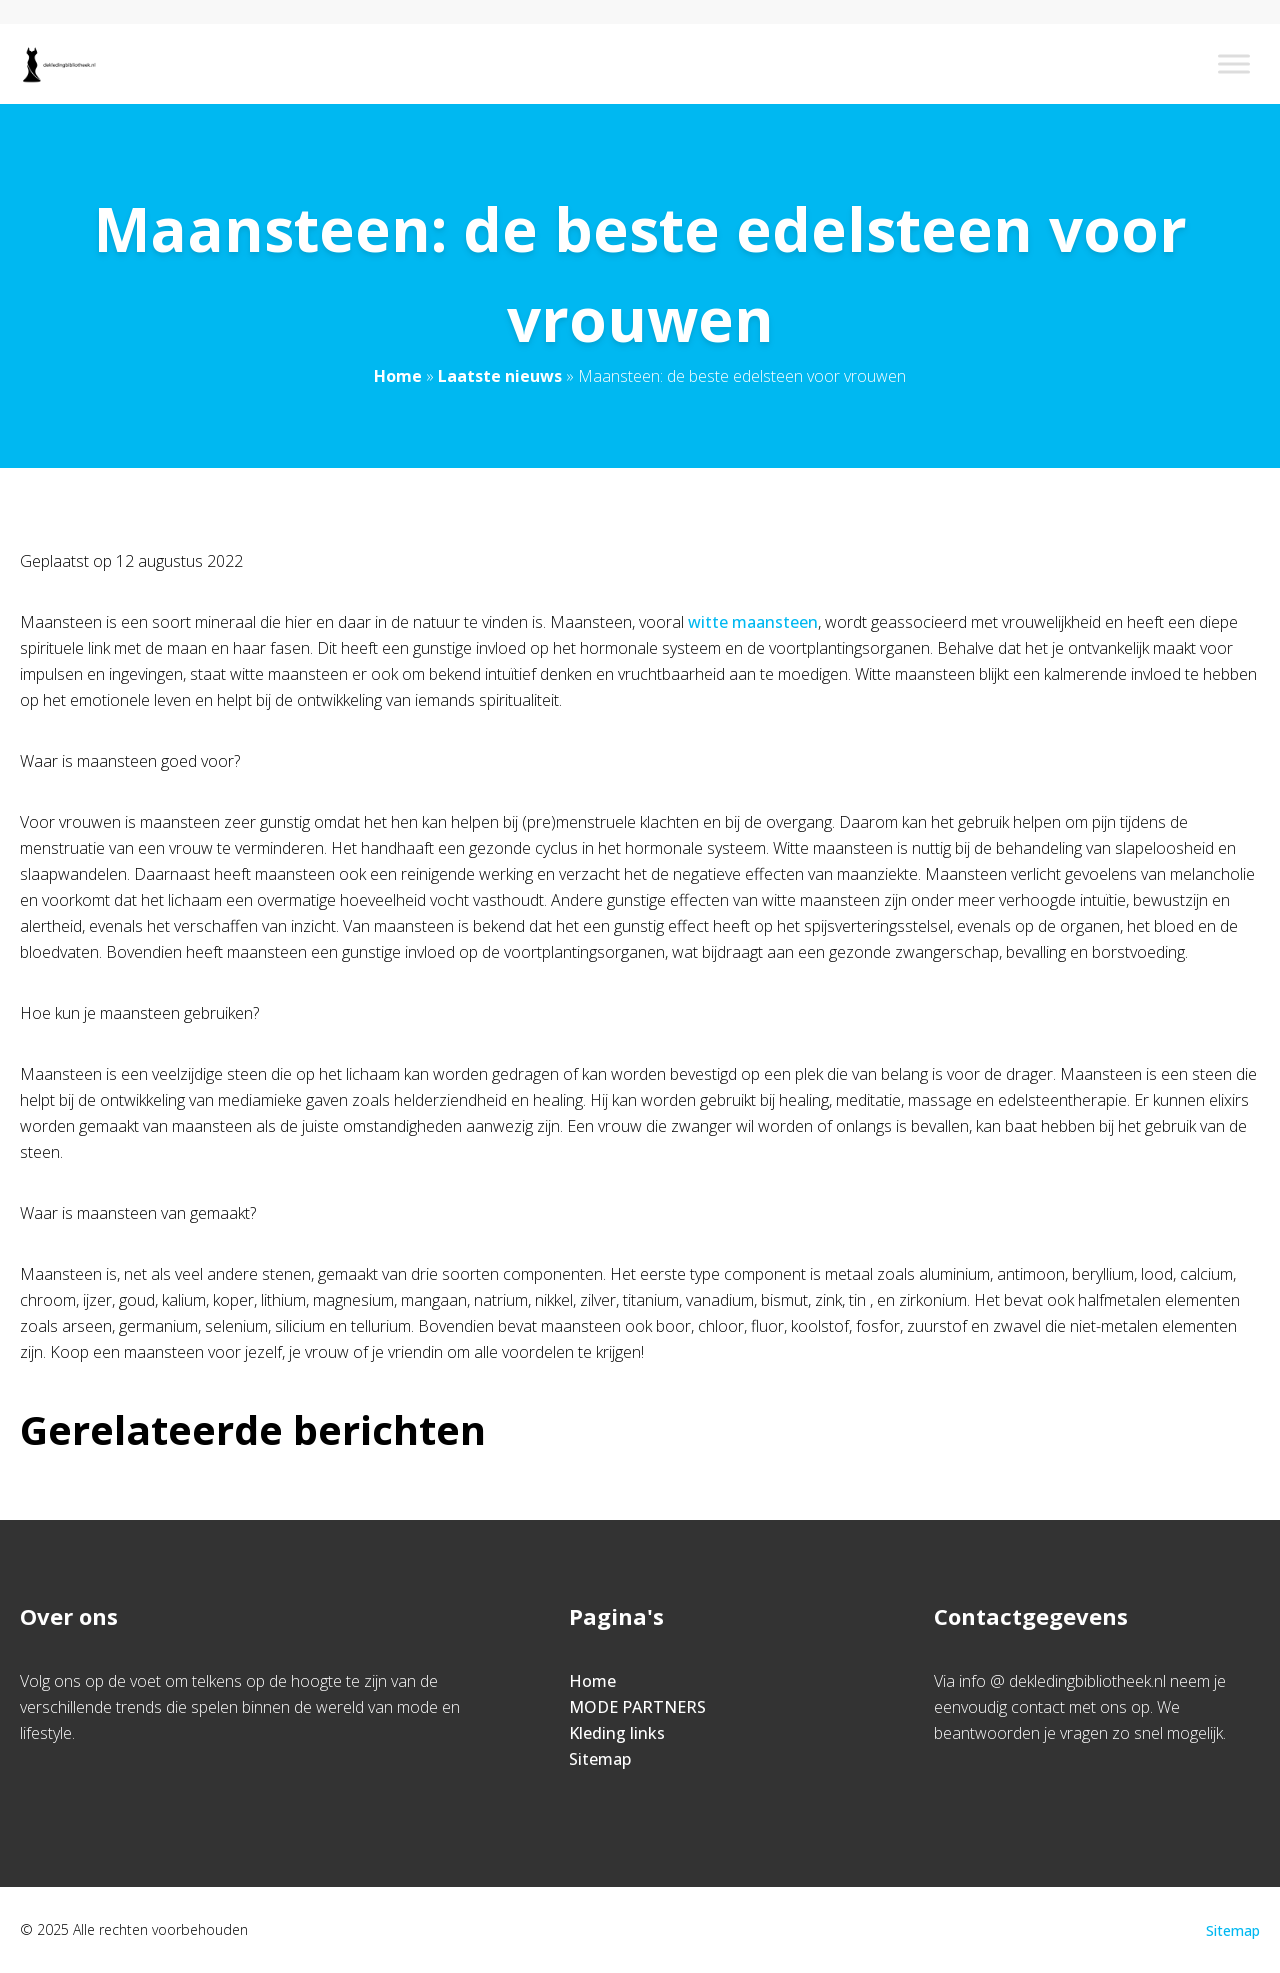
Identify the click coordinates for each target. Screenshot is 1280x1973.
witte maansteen (753, 622)
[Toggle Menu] (1234, 63)
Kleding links (617, 1733)
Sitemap (600, 1759)
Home (398, 376)
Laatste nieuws (500, 376)
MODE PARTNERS (637, 1707)
